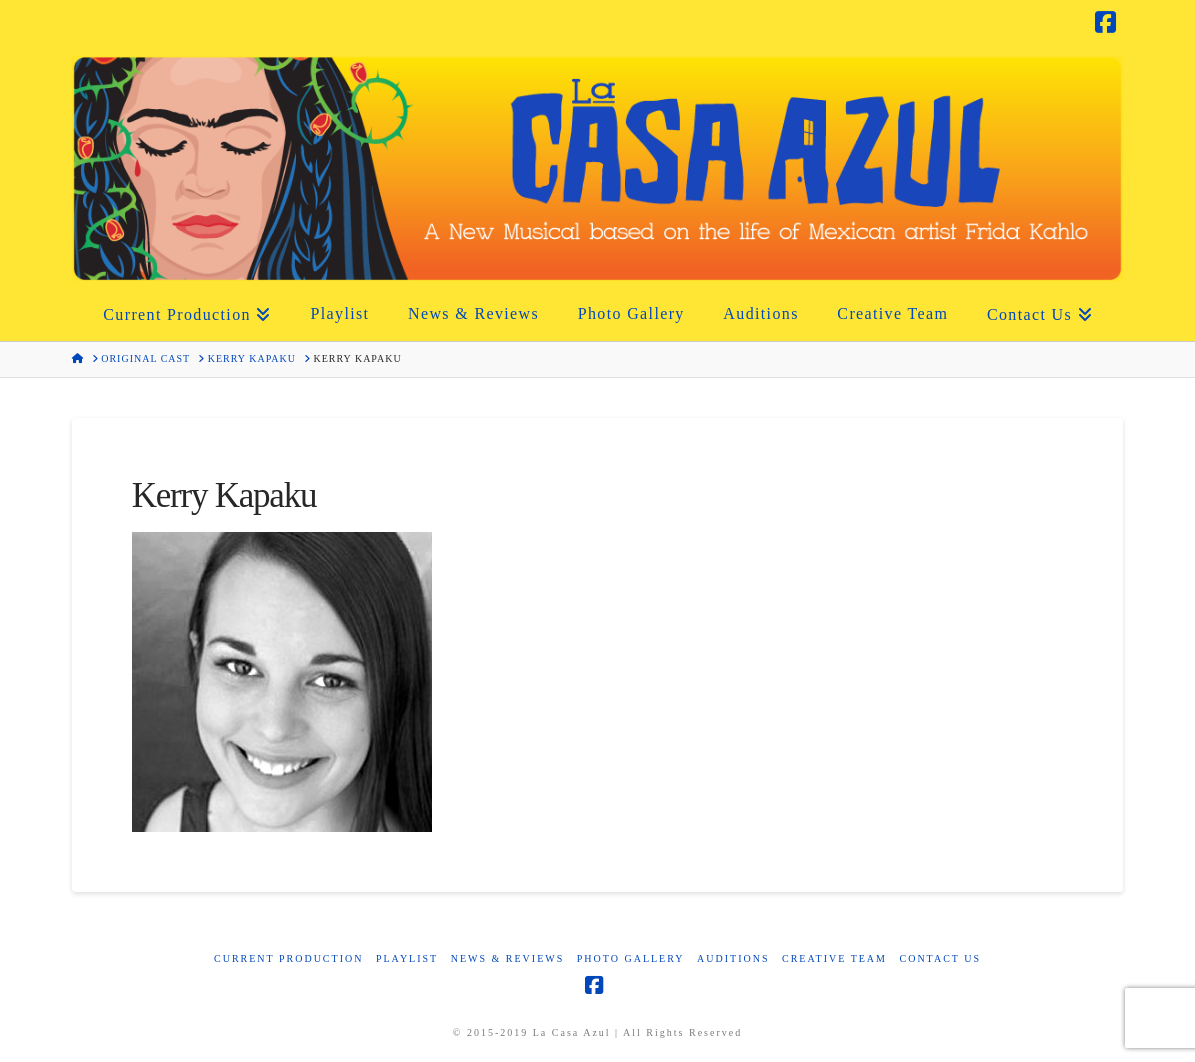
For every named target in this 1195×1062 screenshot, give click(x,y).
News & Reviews (508, 958)
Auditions (733, 958)
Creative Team (834, 958)
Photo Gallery (631, 958)
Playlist (407, 958)
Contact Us (940, 958)
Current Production (288, 958)
